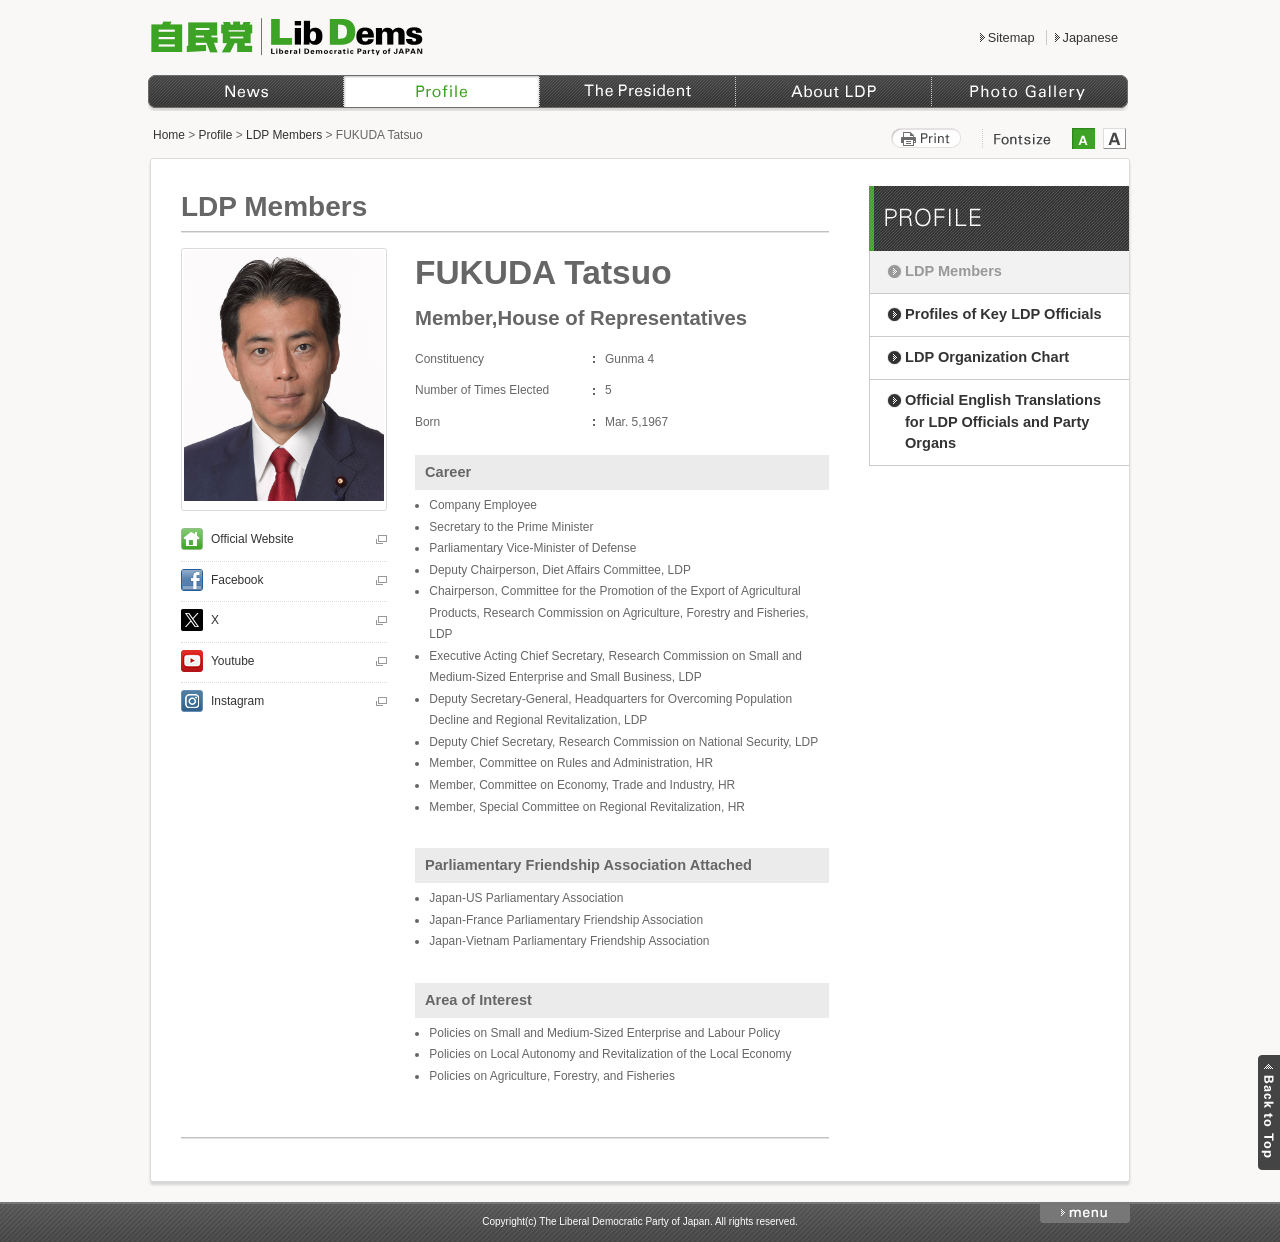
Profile (216, 135)
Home (169, 135)
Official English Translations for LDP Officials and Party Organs (1003, 422)
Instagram (237, 701)
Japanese (1090, 37)
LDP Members (284, 135)
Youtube (232, 661)
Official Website (252, 539)
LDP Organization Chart (987, 357)
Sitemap (1011, 37)
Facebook (237, 580)
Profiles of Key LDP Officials (1003, 314)
